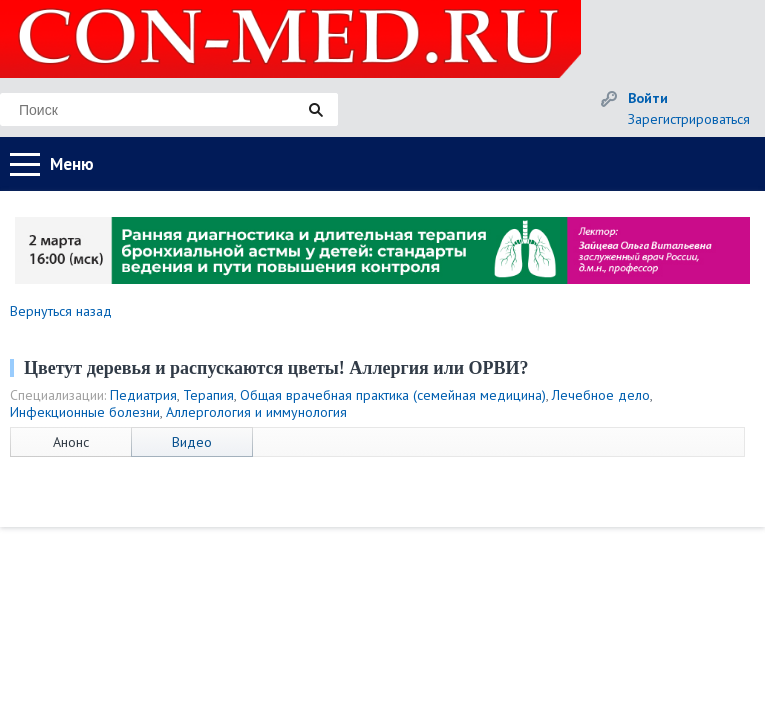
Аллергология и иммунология (256, 412)
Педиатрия (143, 395)
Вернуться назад (61, 311)
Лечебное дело (601, 395)
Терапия (208, 395)
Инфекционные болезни (85, 412)
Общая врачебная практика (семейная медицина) (393, 395)
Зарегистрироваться (689, 119)
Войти (648, 98)
